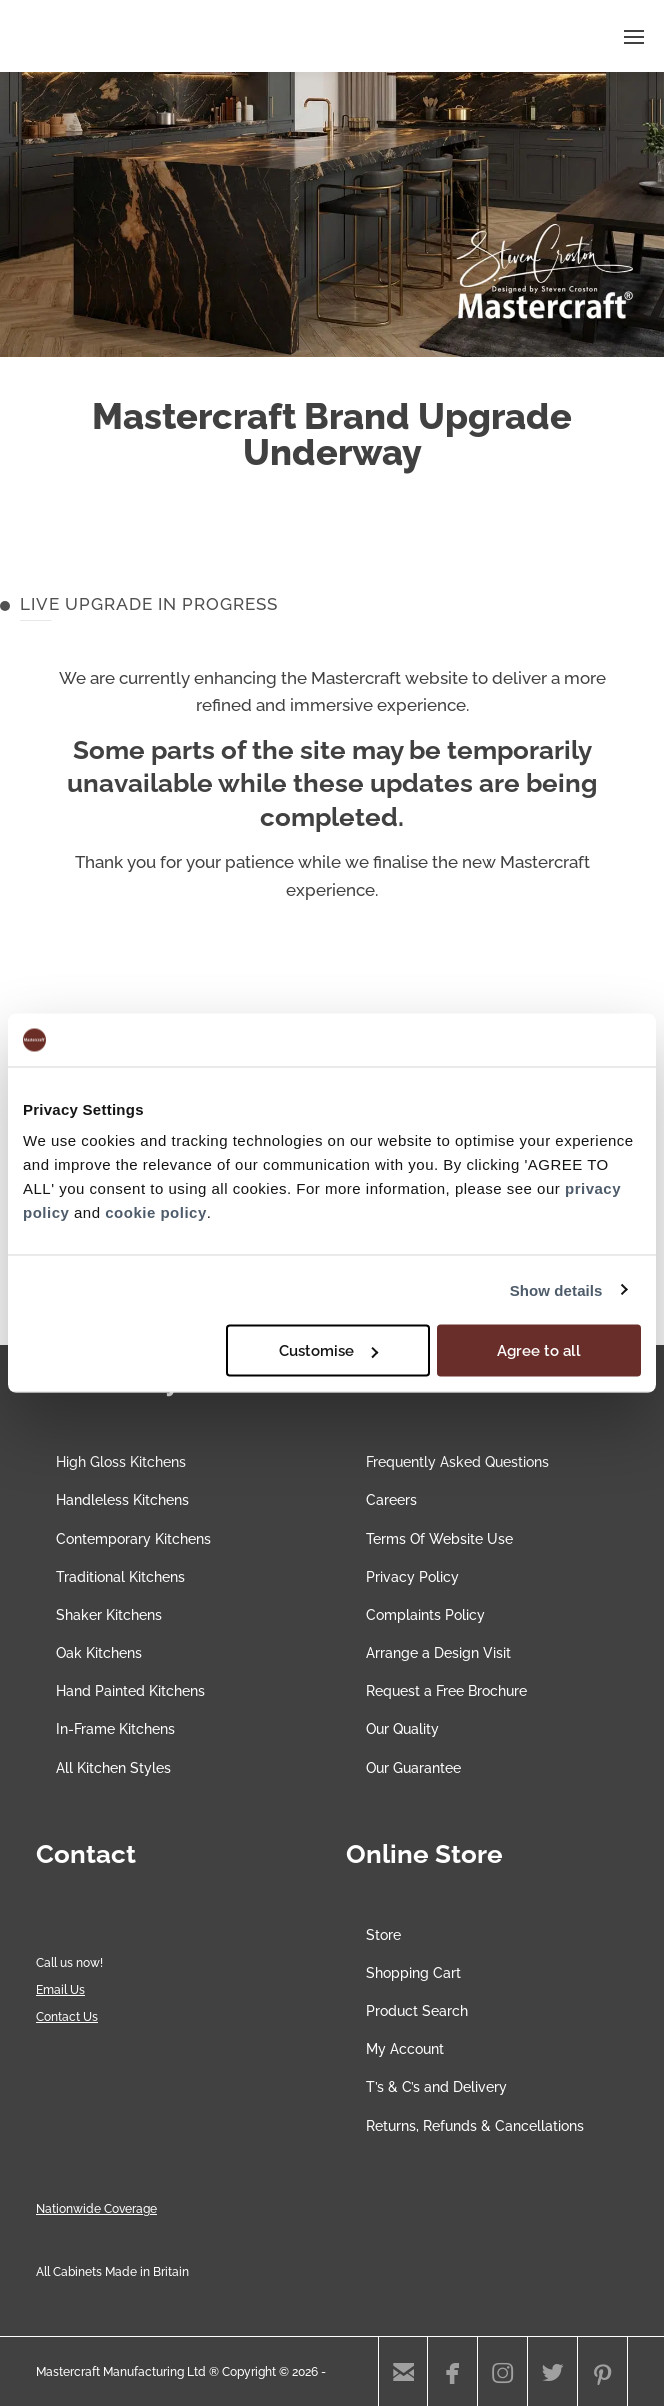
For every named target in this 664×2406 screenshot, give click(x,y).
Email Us (60, 1990)
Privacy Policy (412, 1577)
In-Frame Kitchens (115, 1729)
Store (383, 1935)
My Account (405, 2049)
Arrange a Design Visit (438, 1653)
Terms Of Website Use (439, 1539)
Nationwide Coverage (96, 2209)
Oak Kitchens (99, 1653)
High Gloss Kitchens (121, 1462)
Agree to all (539, 1351)
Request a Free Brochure (446, 1691)
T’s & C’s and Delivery (436, 2087)
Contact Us (67, 2017)
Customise (328, 1351)
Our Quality (402, 1729)
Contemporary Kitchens (133, 1539)
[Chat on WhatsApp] (74, 1936)
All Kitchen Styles (113, 1768)
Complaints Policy (425, 1615)
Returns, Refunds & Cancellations (475, 2126)
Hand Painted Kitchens (130, 1691)
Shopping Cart (413, 1973)
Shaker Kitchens (109, 1615)
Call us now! (69, 1963)
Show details (556, 1289)
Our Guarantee (413, 1768)
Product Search (417, 2011)
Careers (391, 1500)
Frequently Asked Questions (457, 1462)
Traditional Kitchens (120, 1577)
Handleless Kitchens (122, 1500)
